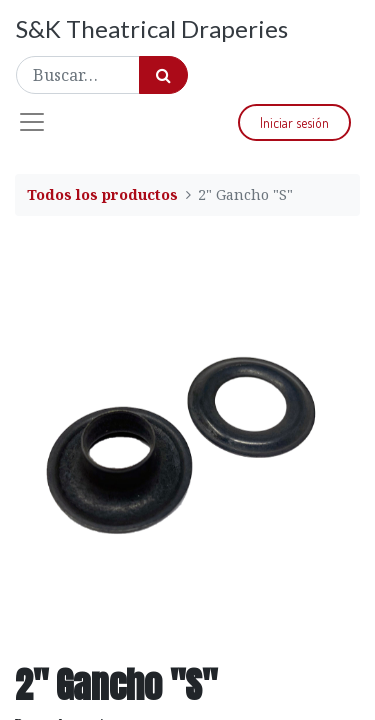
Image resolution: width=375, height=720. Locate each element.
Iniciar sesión (294, 122)
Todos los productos (102, 194)
